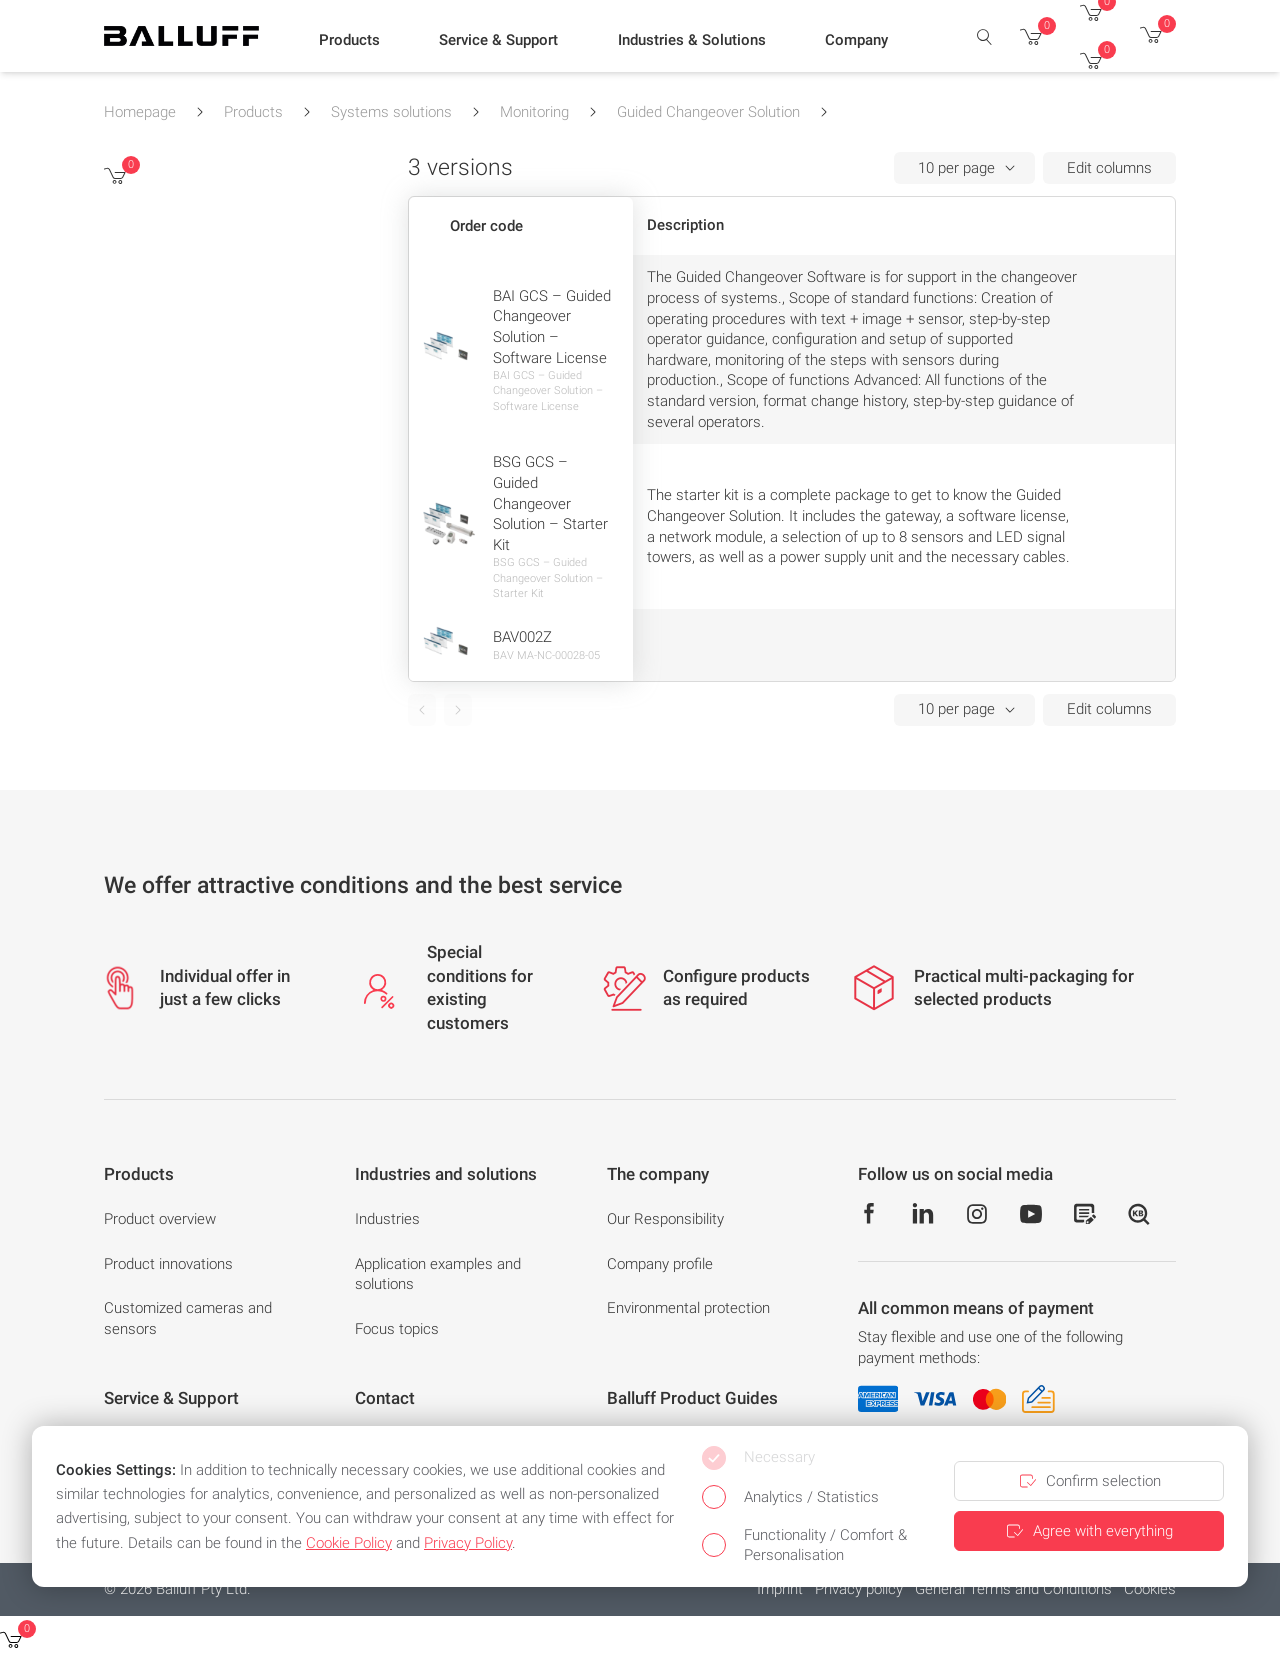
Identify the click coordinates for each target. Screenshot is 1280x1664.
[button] (349, 41)
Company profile (660, 1264)
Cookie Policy (349, 1543)
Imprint (780, 1589)
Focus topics (397, 1329)
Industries (387, 1219)
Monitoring (534, 112)
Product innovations (168, 1264)
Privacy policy (859, 1589)
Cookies (1150, 1589)
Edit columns (1109, 168)
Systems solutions (391, 112)
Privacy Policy (468, 1543)
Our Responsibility (665, 1219)
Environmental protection (688, 1308)
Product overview (160, 1219)
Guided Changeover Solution (708, 112)
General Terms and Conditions (1013, 1589)
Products (253, 112)
